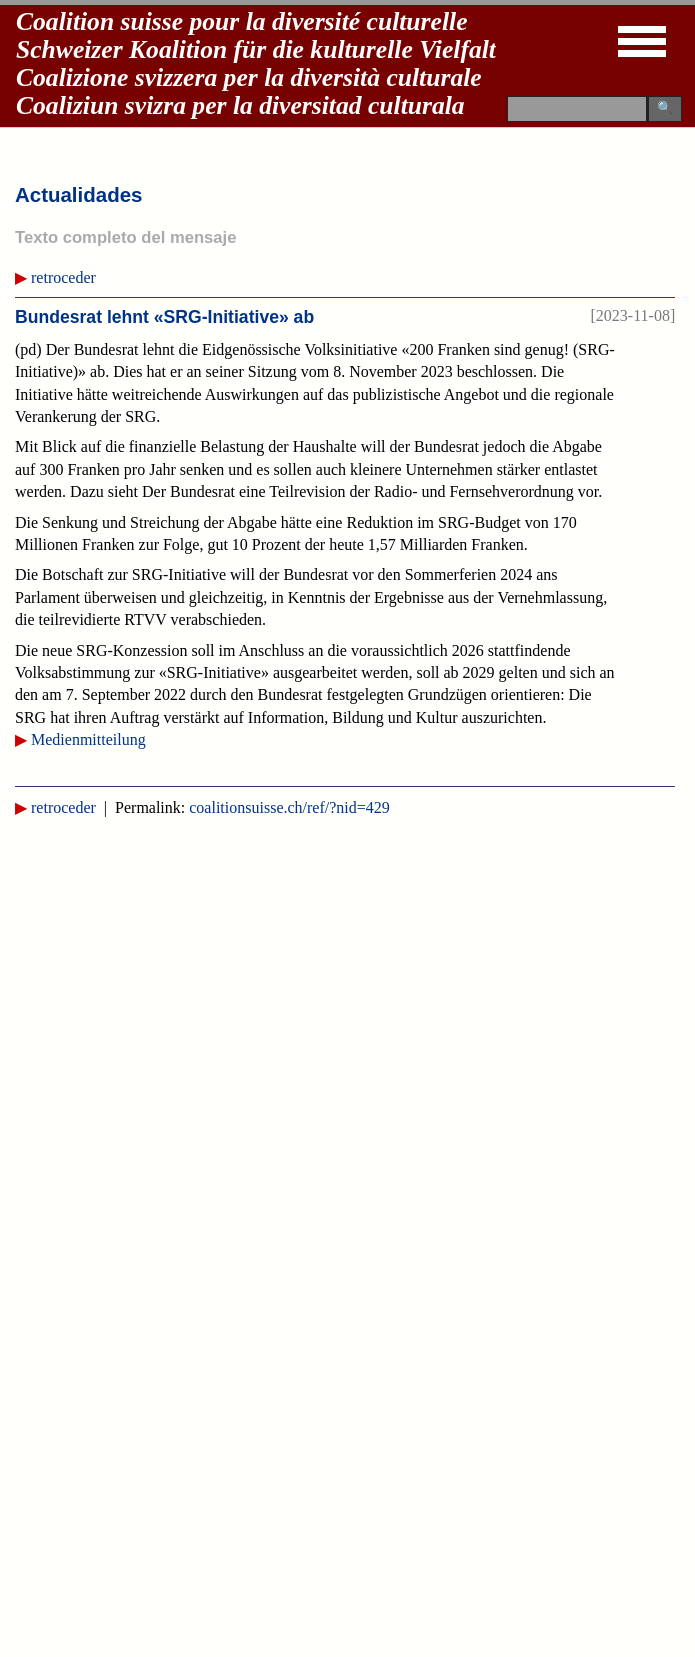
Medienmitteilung (88, 739)
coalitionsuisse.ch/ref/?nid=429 (289, 807)
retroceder (63, 277)
